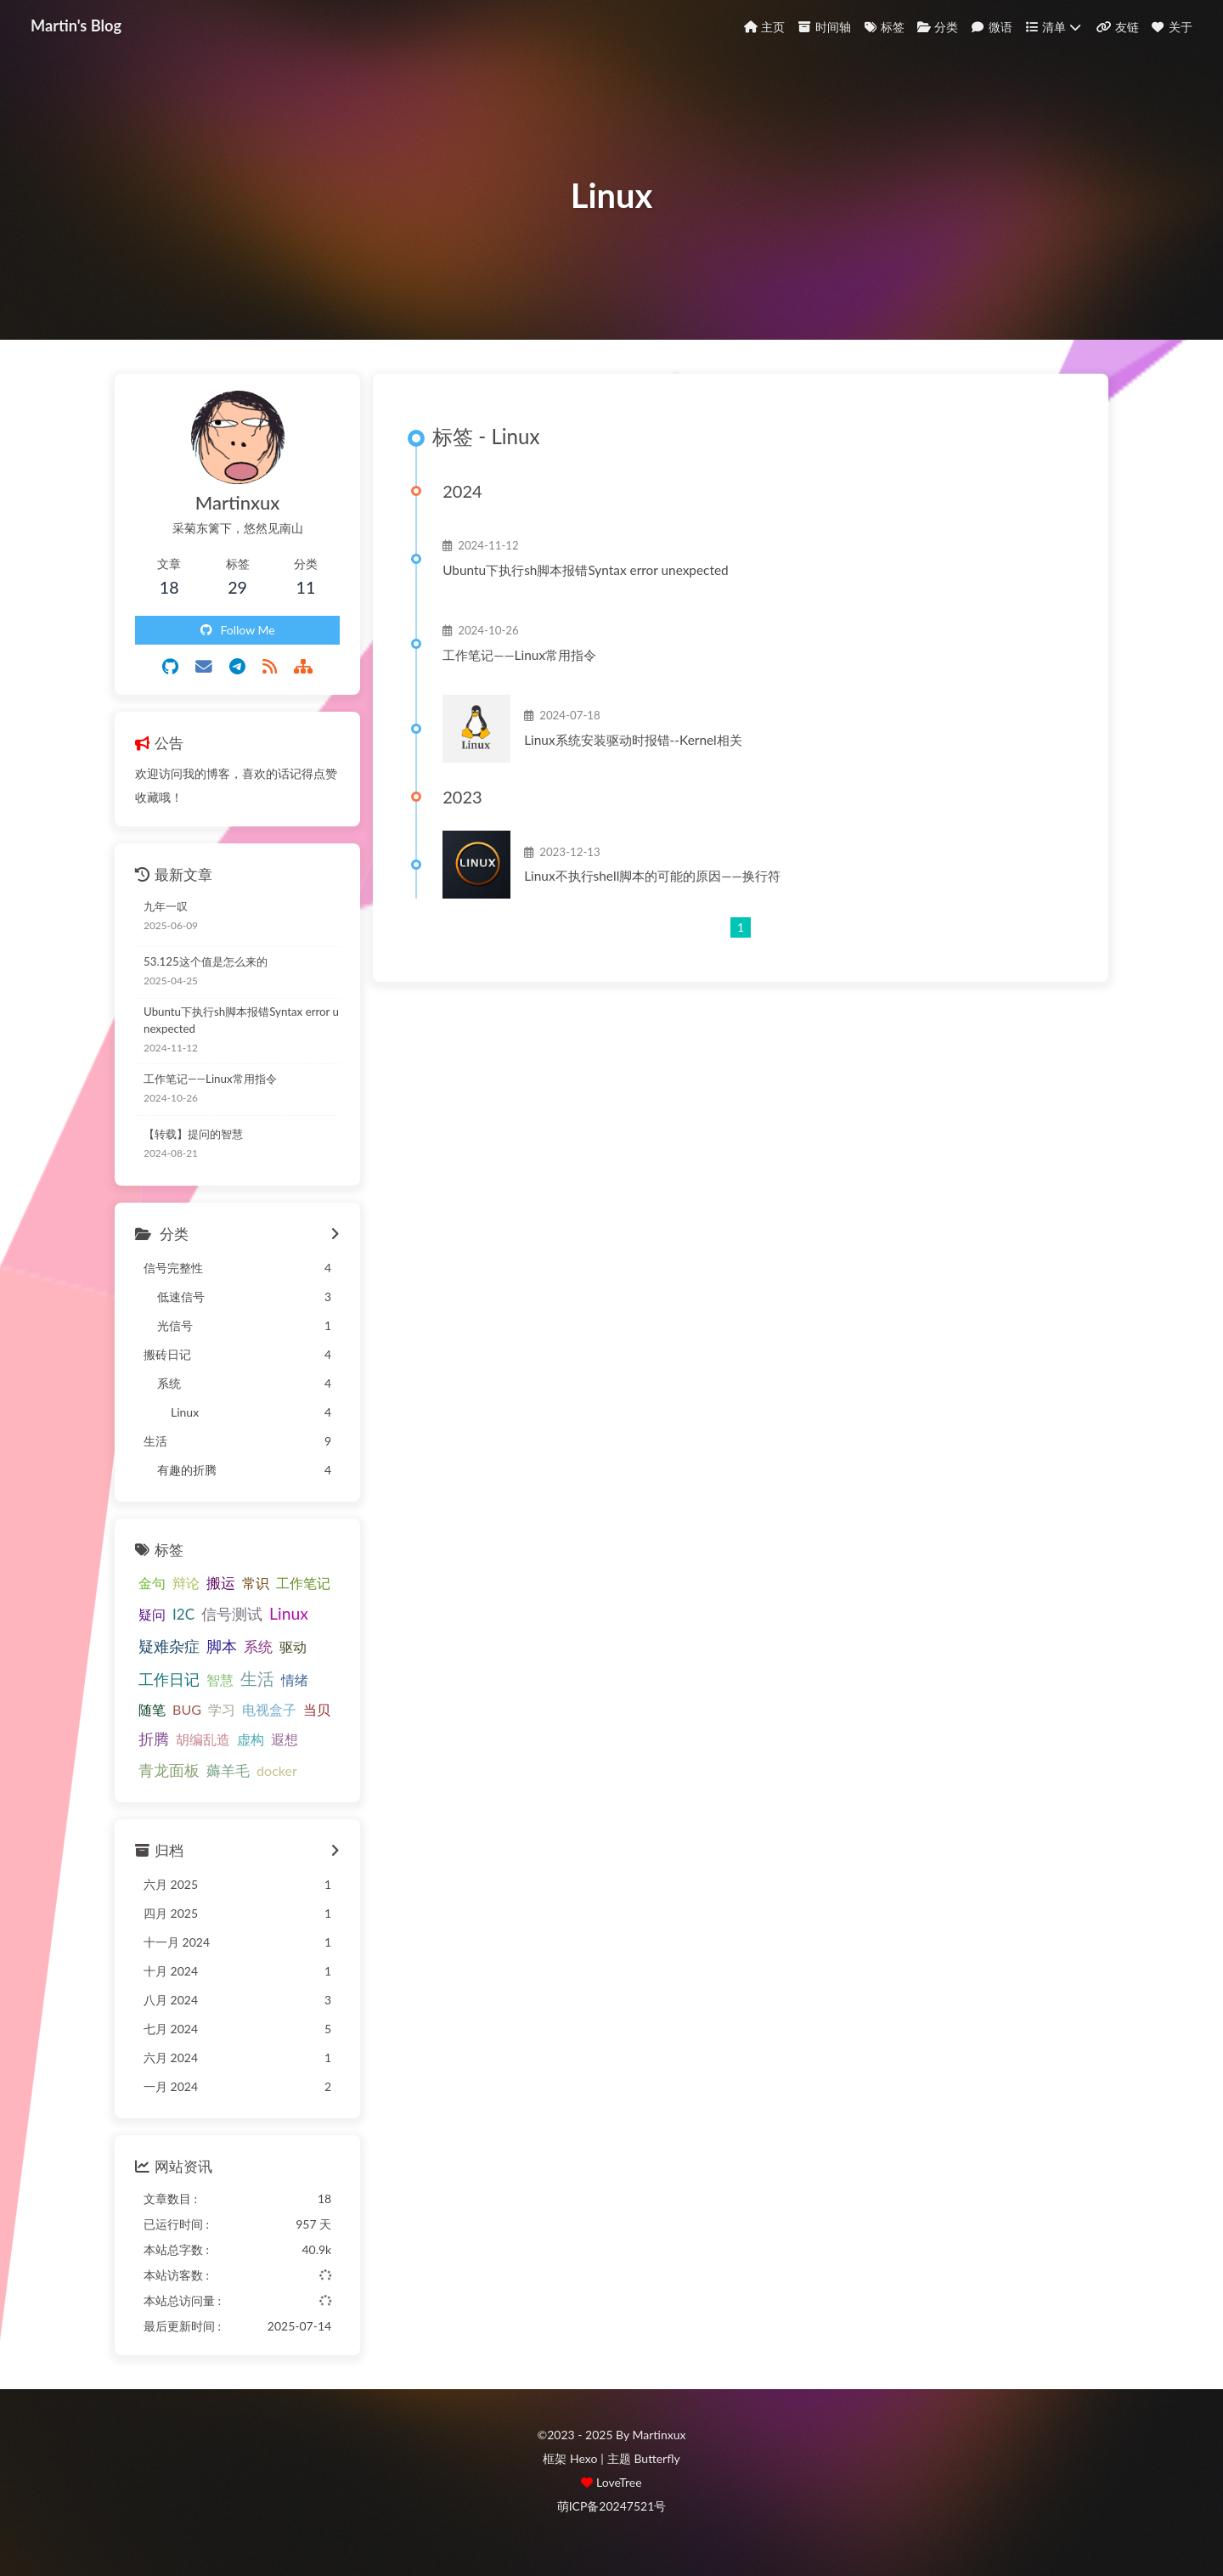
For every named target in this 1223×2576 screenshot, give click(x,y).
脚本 (221, 1646)
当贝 (316, 1709)
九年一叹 (166, 906)
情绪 (294, 1679)
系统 (258, 1646)
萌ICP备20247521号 (612, 2506)
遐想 (284, 1739)
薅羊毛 (228, 1770)
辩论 (186, 1583)
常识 (255, 1583)
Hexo (583, 2458)
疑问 (152, 1614)
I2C (183, 1614)
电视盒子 (269, 1709)
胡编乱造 (203, 1739)
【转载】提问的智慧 (193, 1134)
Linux (288, 1613)
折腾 (153, 1738)
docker (276, 1770)
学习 (221, 1709)
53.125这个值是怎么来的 (206, 961)
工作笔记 (303, 1583)
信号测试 (231, 1613)
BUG (186, 1709)
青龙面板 (169, 1770)
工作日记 (169, 1679)
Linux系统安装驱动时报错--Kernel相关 (633, 739)
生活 (257, 1678)
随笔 (152, 1709)
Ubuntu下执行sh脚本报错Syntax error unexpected (585, 570)
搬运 (220, 1583)
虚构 (250, 1739)
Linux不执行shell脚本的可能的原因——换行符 (652, 875)
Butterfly (656, 2458)
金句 (152, 1583)
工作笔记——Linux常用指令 (519, 654)
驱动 (293, 1646)
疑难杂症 (169, 1646)
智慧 (220, 1679)
